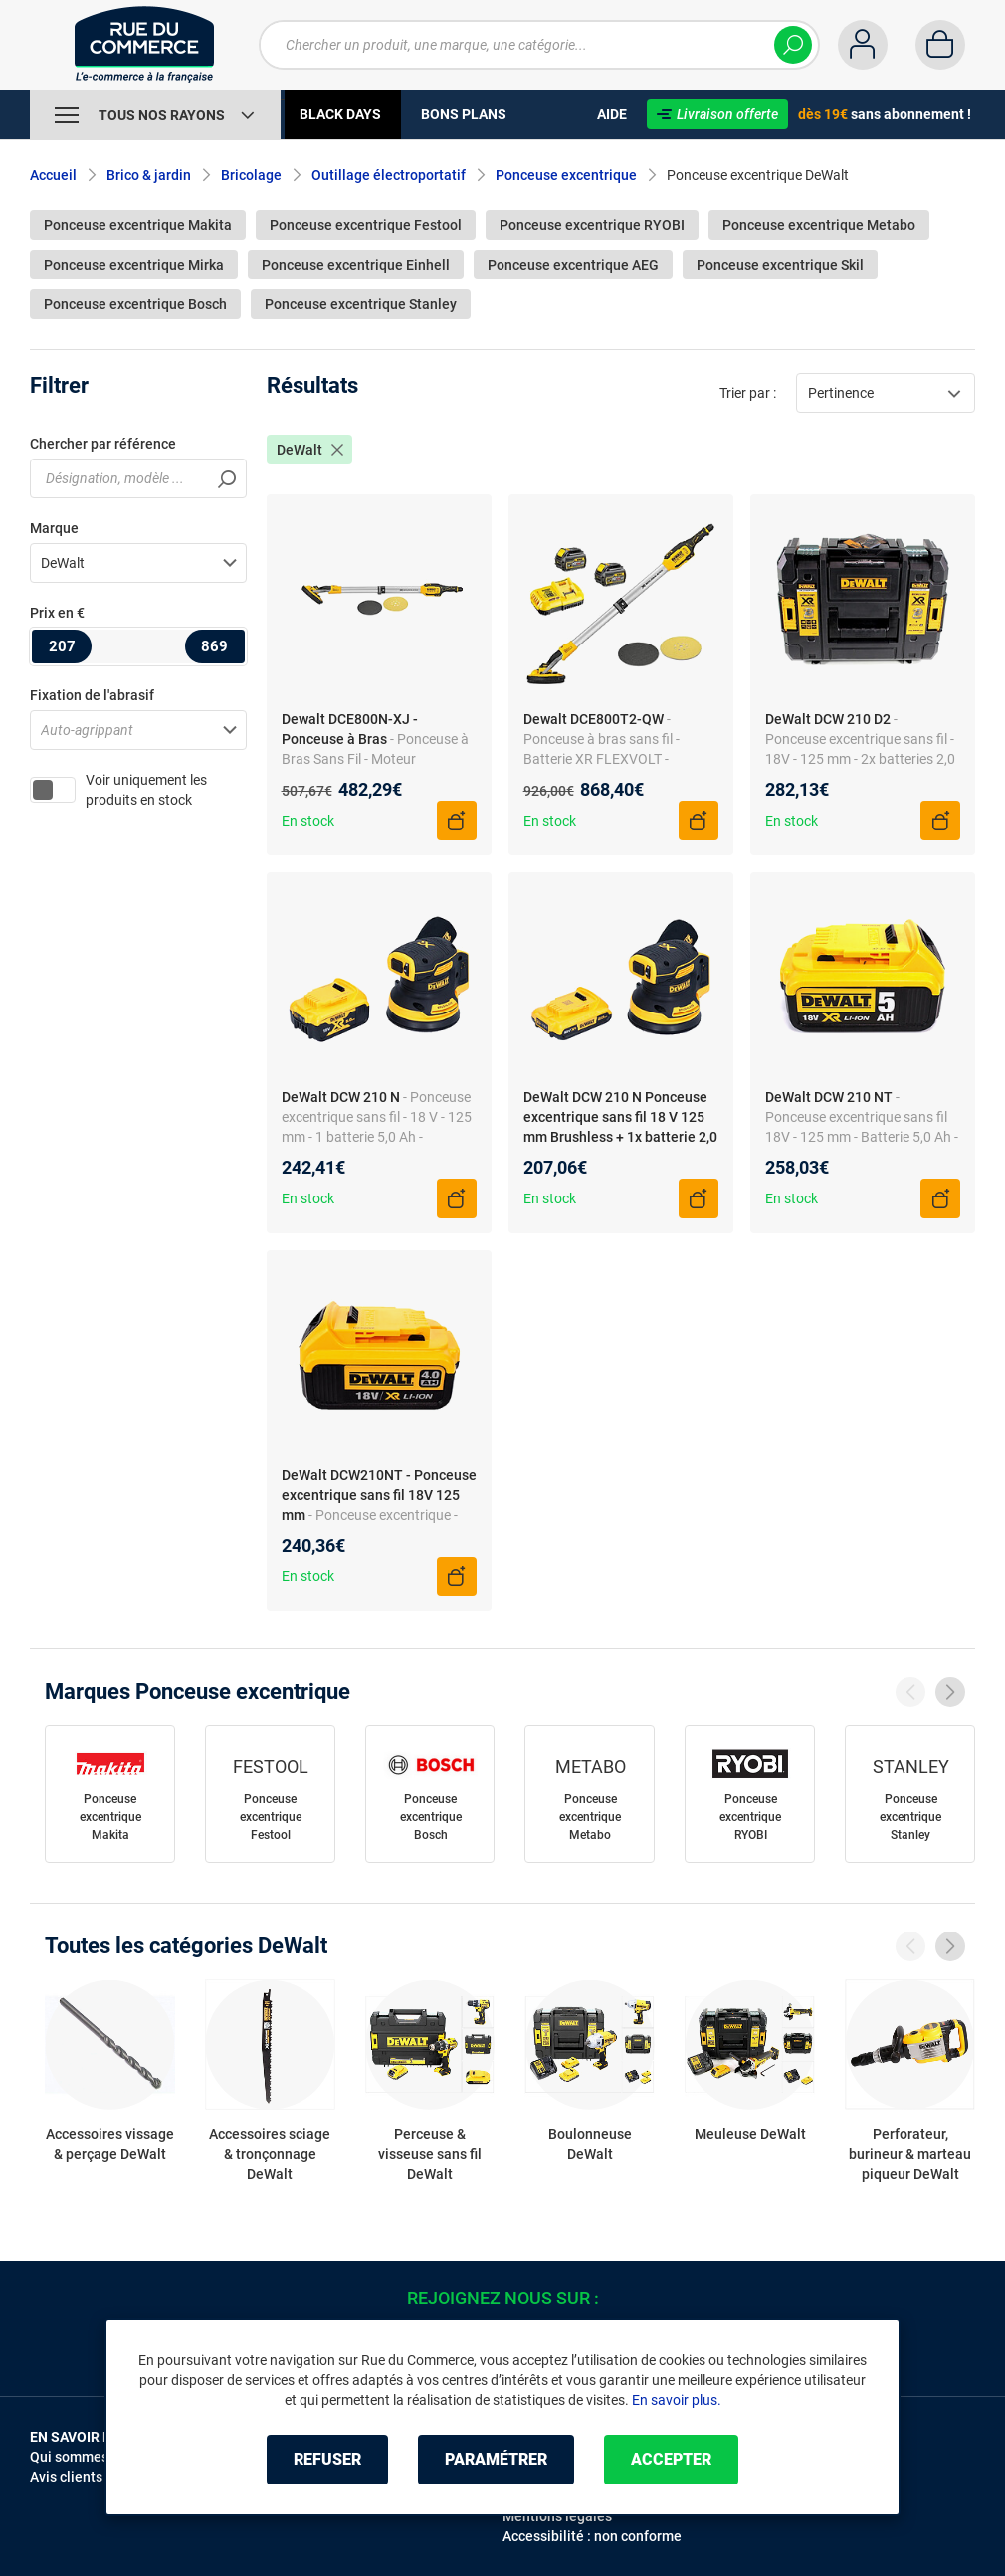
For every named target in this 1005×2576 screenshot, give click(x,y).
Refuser (327, 2459)
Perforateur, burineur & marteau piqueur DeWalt (910, 2154)
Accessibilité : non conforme (592, 2536)
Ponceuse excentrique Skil (780, 265)
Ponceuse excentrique (566, 175)
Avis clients (66, 2476)
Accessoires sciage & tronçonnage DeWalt (269, 2154)
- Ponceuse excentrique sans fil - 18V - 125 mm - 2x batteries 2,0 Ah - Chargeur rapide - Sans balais (860, 759)
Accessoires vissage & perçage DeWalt (110, 2144)
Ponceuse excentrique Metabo (818, 225)
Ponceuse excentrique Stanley (361, 304)
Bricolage (251, 175)
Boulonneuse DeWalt (590, 2144)
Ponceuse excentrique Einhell (356, 265)
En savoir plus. (676, 2400)
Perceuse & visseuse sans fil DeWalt (430, 2154)
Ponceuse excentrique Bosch (135, 304)
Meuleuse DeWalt (750, 2134)
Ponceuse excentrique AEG (573, 265)
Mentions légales (557, 2516)
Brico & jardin (148, 175)
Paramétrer (496, 2459)
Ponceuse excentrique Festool (366, 225)
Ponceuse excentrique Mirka (134, 265)
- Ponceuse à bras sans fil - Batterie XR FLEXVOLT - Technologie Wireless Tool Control (601, 759)
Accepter (671, 2459)
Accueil (53, 175)
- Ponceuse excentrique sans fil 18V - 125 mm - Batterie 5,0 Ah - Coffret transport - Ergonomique (861, 1137)
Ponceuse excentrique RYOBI (592, 225)
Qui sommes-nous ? (92, 2457)
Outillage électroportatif (388, 175)
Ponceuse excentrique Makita (138, 225)
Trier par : (747, 393)
